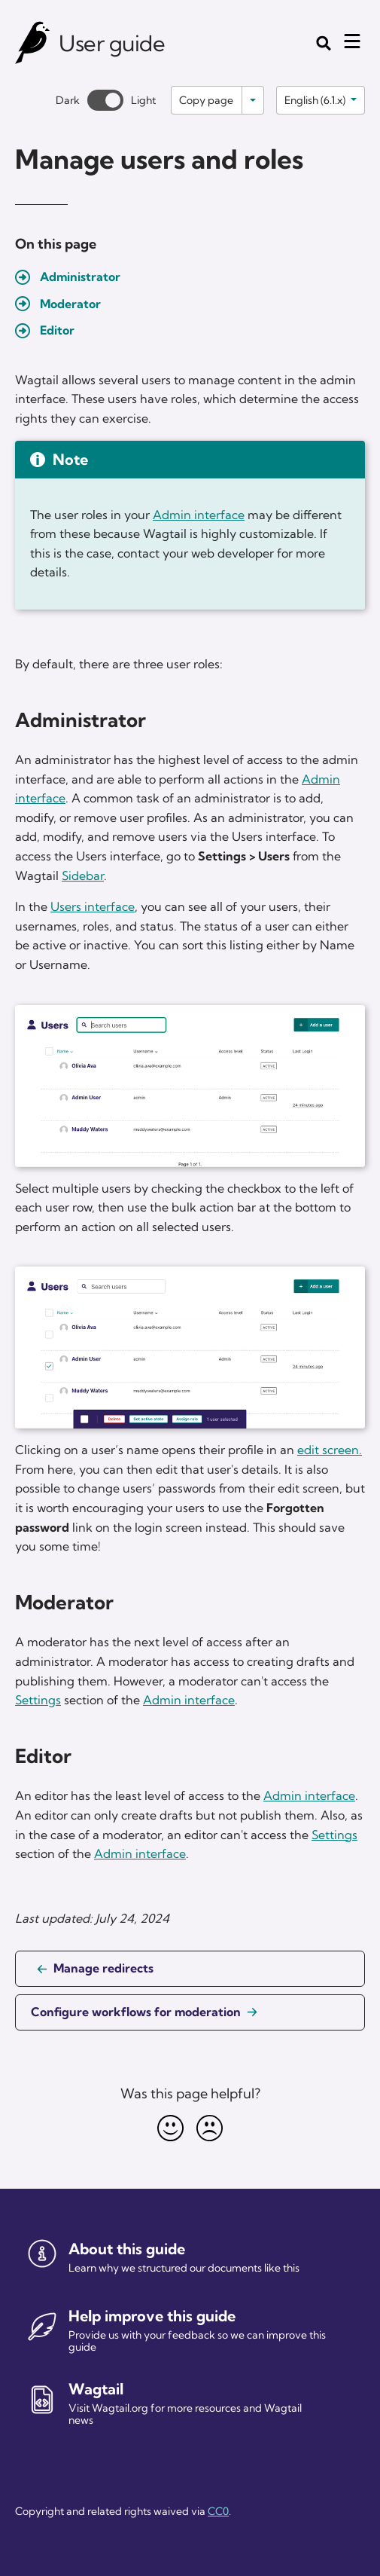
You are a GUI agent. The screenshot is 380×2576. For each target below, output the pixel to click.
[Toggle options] (253, 100)
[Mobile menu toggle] (352, 41)
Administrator (80, 276)
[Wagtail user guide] (33, 43)
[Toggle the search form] (323, 43)
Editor (57, 330)
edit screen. (329, 1449)
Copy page (206, 100)
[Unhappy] (210, 2128)
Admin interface (199, 514)
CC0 (218, 2511)
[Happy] (171, 2128)
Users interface (92, 906)
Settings (38, 1699)
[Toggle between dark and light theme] (105, 100)
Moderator (70, 303)
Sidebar (83, 875)
